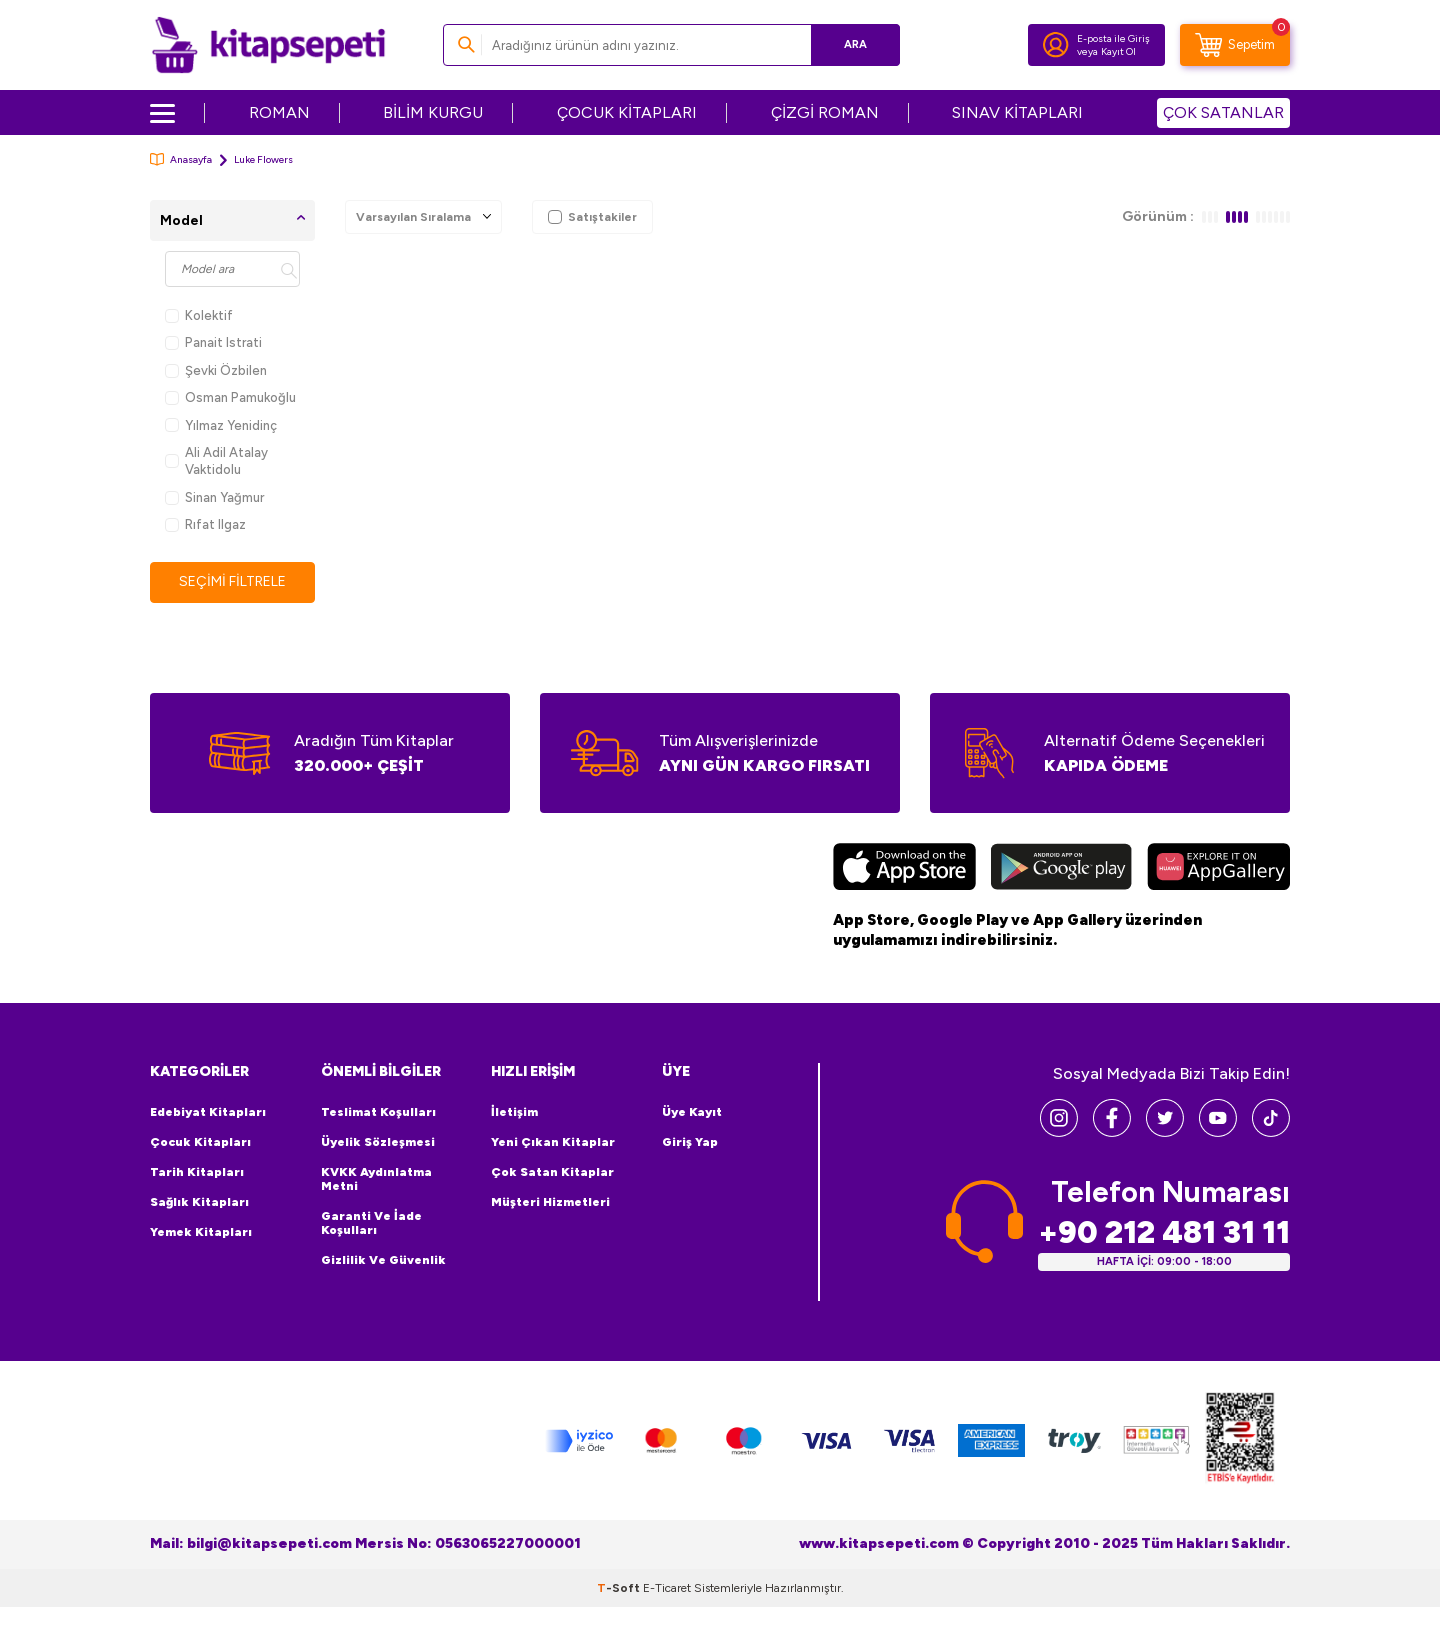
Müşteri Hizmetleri (550, 1202)
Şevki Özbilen (216, 370)
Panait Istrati (213, 342)
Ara (855, 44)
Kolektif (199, 315)
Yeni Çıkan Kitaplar (553, 1142)
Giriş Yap (690, 1142)
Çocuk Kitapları (200, 1142)
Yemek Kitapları (201, 1232)
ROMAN (279, 112)
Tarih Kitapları (197, 1172)
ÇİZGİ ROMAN (825, 112)
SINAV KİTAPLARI (1017, 112)
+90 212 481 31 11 (1164, 1232)
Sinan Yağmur (214, 497)
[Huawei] (1218, 869)
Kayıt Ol (1118, 51)
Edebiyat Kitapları (208, 1112)
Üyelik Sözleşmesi (378, 1142)
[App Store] (904, 869)
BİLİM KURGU (433, 112)
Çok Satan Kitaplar (552, 1172)
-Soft (620, 1588)
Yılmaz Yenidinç (221, 425)
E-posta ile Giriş (1113, 38)
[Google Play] (1061, 869)
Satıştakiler (592, 217)
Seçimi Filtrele (232, 581)
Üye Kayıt (692, 1112)
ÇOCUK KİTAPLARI (627, 112)
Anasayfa (181, 159)
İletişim (514, 1112)
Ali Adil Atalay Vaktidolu (216, 461)
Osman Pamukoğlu (230, 397)
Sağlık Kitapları (199, 1202)
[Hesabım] (1056, 45)
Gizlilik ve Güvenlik (383, 1260)
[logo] (268, 45)
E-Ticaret (667, 1588)
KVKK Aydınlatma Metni (376, 1179)
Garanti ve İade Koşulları (371, 1223)
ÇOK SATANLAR (1223, 112)
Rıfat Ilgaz (205, 524)
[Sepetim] (1235, 45)
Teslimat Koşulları (378, 1112)
